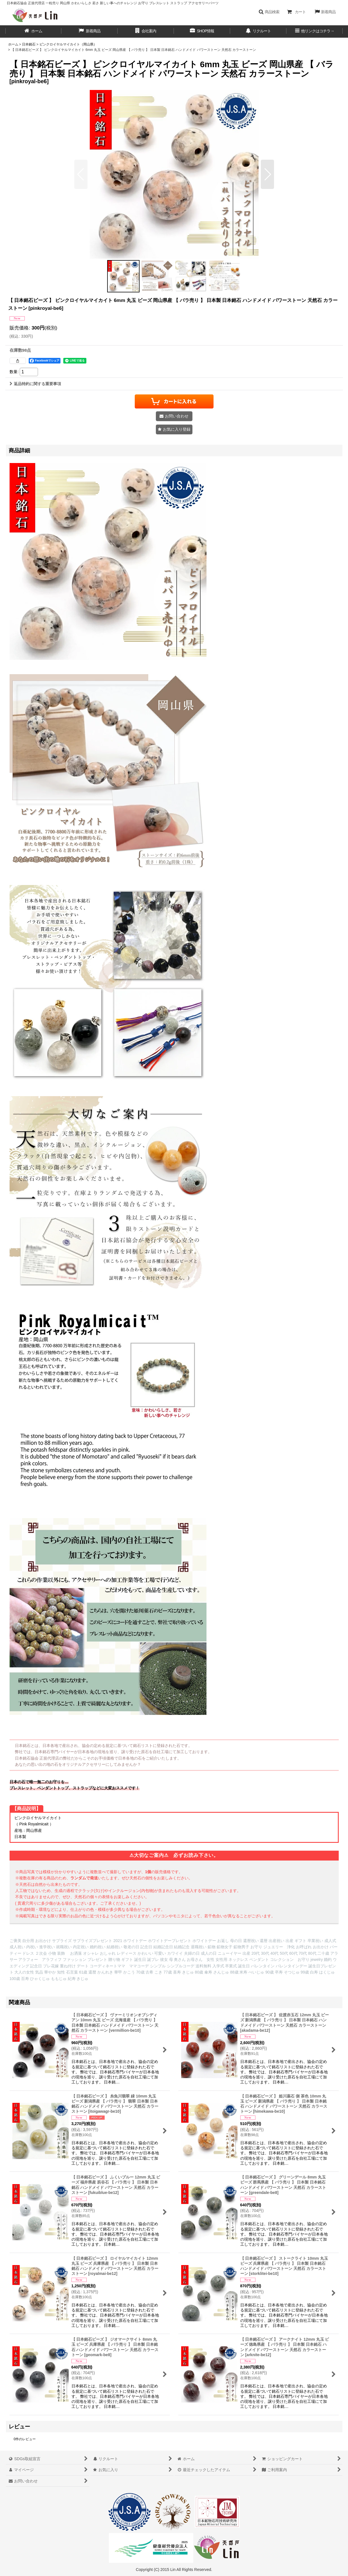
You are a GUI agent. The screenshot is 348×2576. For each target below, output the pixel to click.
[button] (269, 12)
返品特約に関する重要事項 (35, 383)
